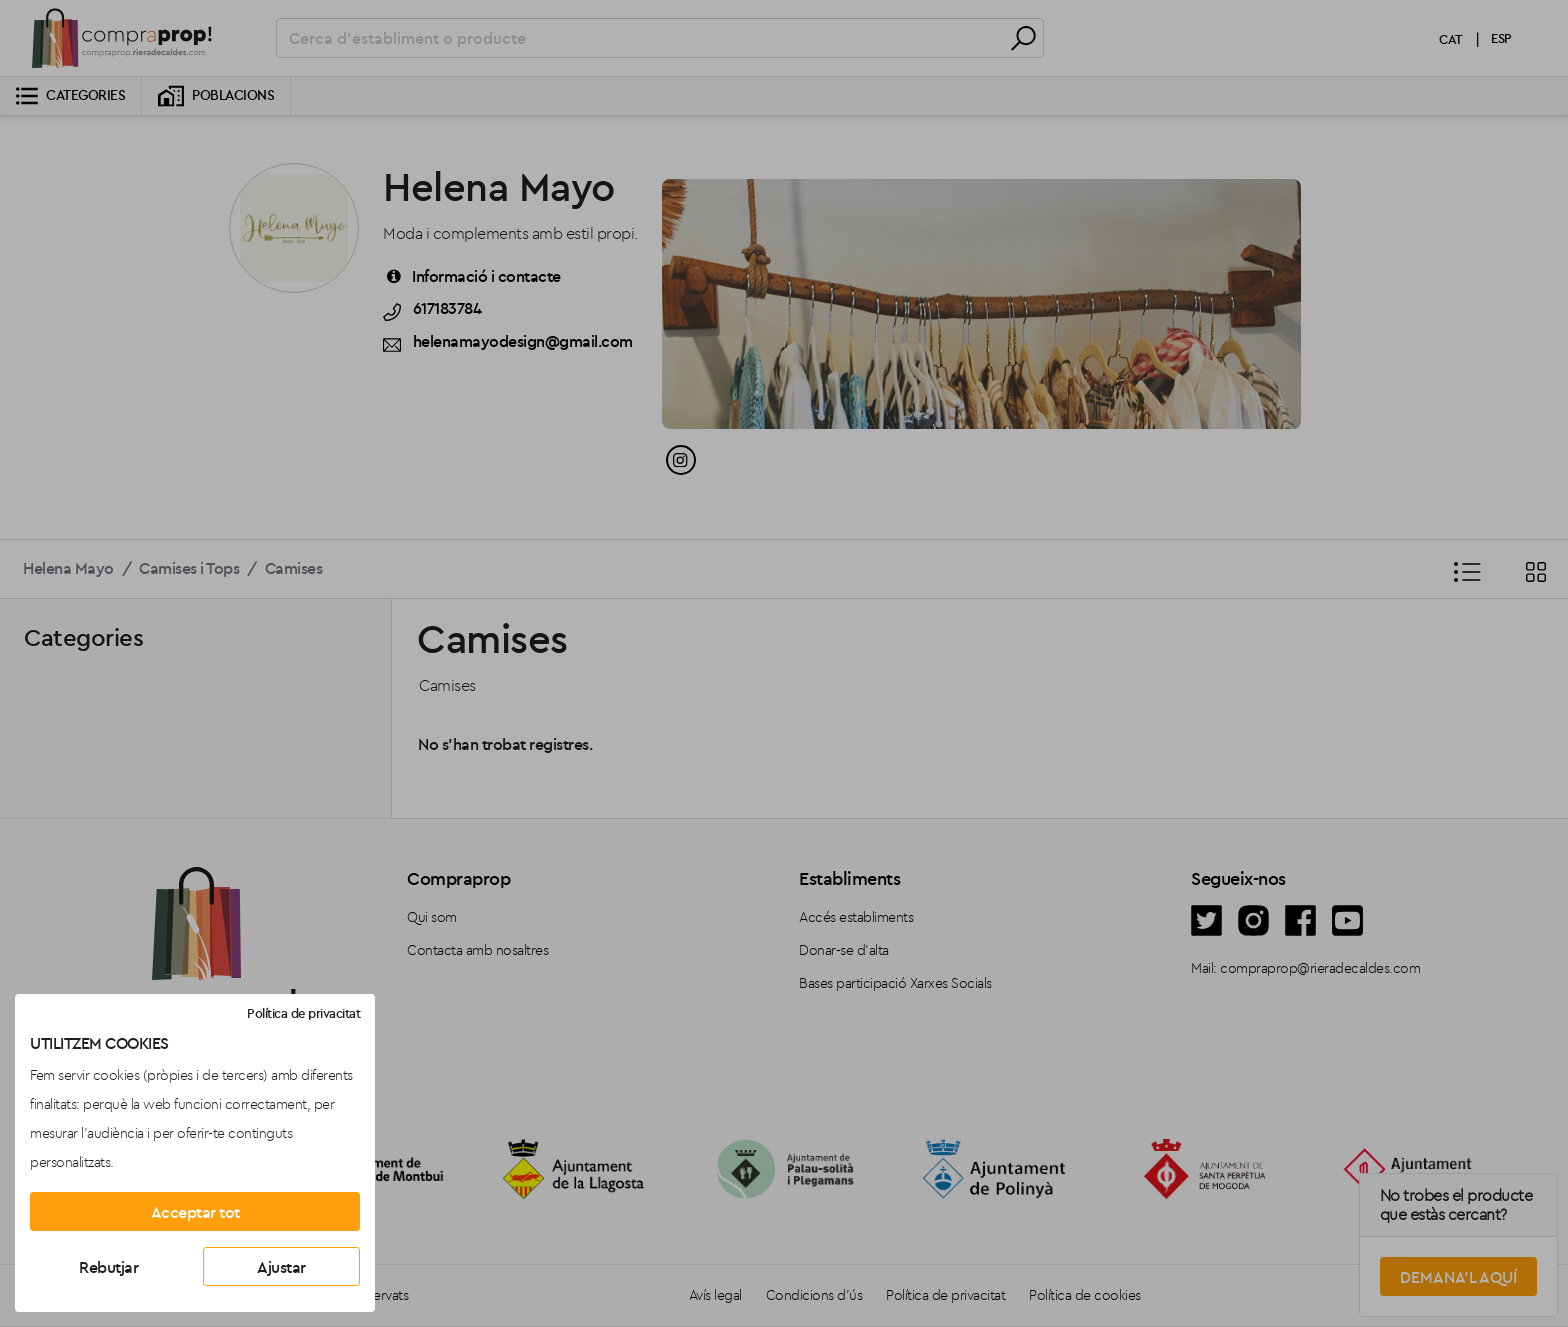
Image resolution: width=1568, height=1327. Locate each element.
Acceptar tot (195, 1212)
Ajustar (281, 1267)
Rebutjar (108, 1267)
